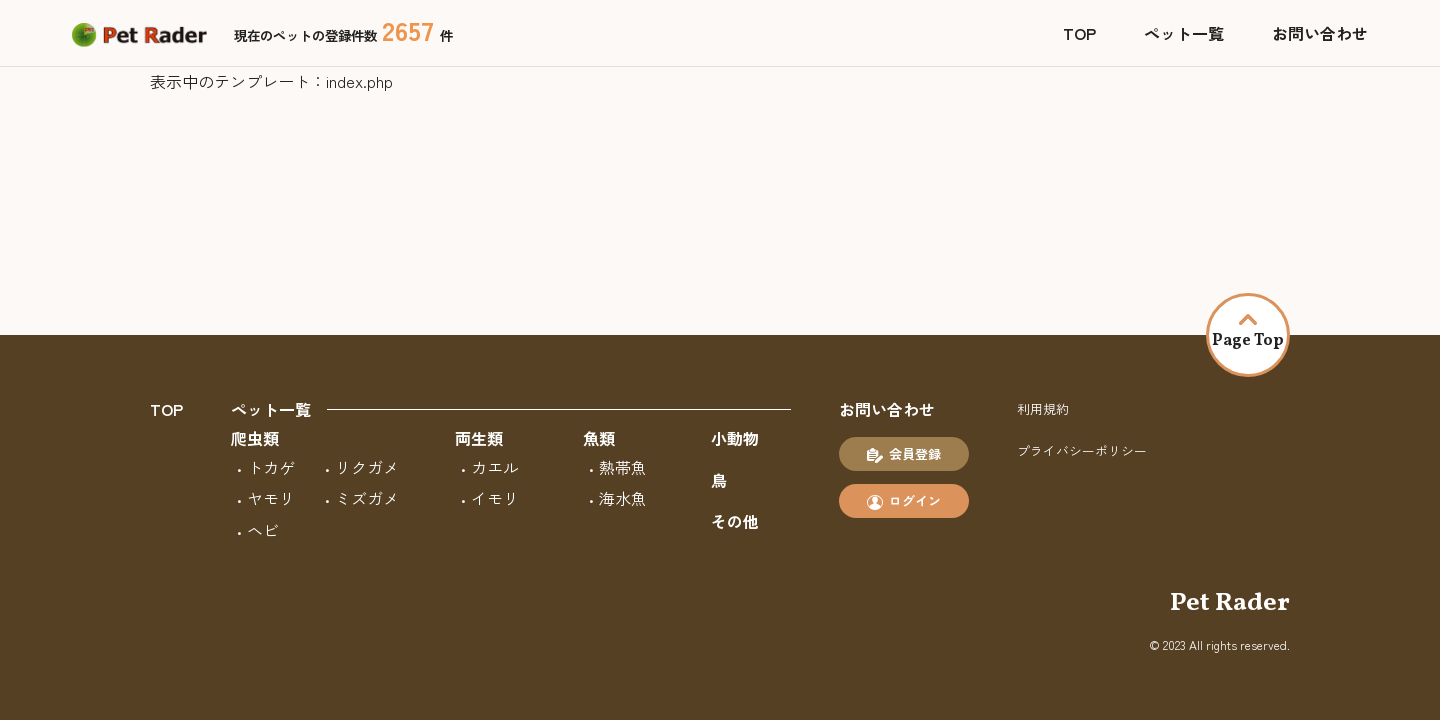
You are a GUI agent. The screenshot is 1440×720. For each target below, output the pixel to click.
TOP (1079, 33)
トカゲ (271, 467)
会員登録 (904, 454)
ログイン (904, 501)
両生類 (479, 438)
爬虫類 (255, 438)
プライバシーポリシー (1082, 450)
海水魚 (623, 498)
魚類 (599, 438)
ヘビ (263, 530)
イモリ (495, 498)
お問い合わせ (1320, 33)
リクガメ (367, 467)
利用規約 (1043, 408)
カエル (495, 467)
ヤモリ (271, 498)
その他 (735, 521)
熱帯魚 (623, 467)
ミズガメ (367, 498)
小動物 (735, 438)
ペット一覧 (1184, 33)
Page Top (1248, 333)
